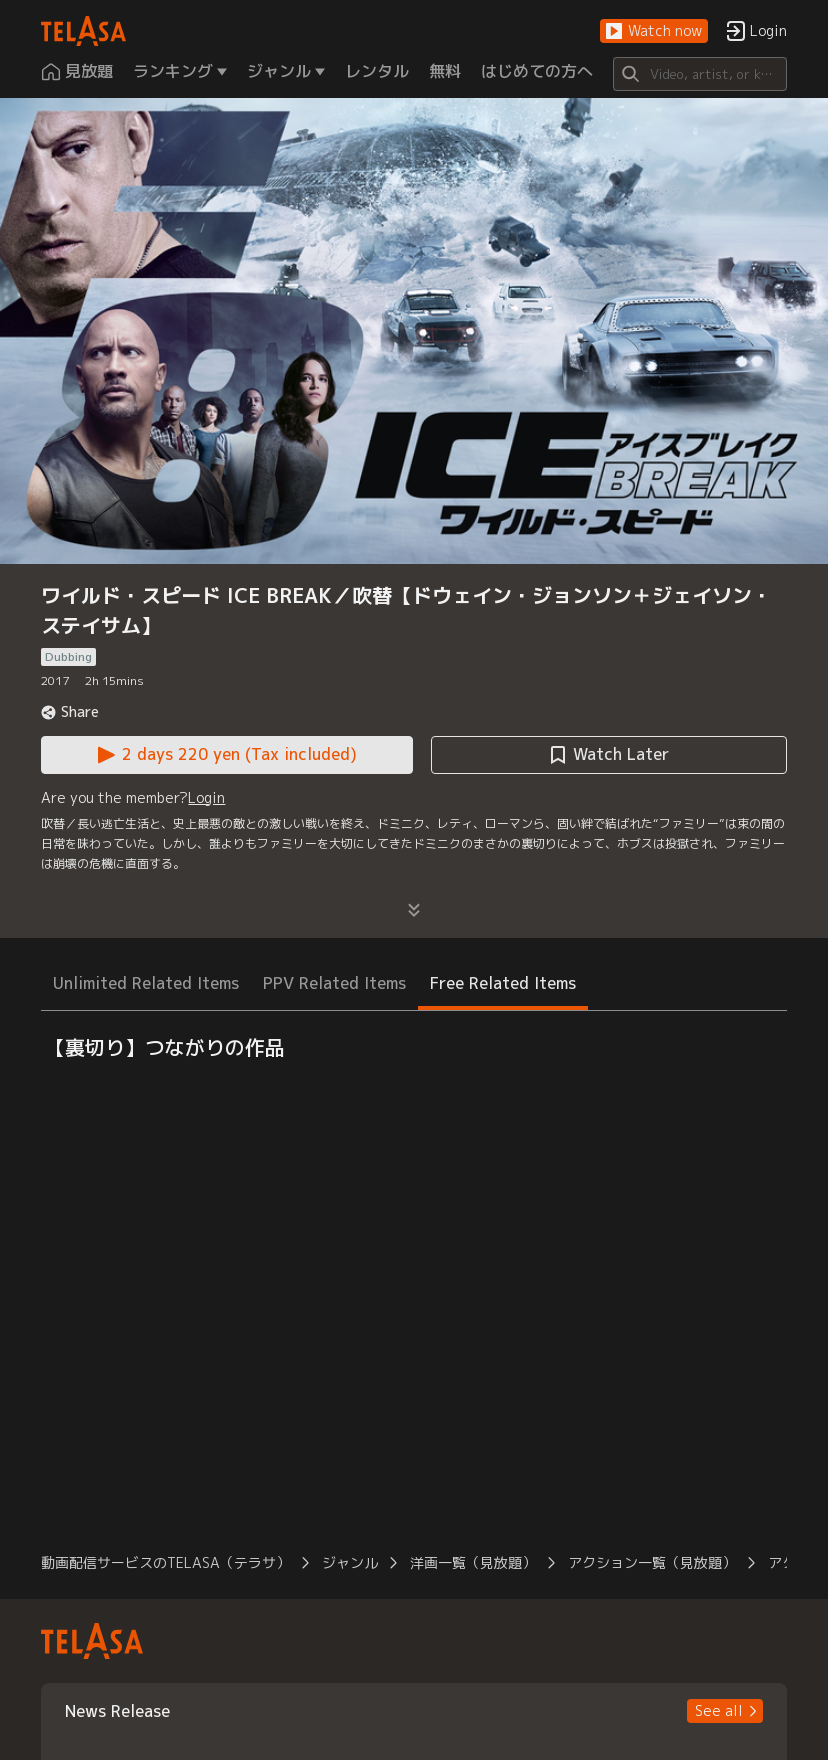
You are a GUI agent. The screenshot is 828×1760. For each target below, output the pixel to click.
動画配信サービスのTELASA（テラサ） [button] (165, 1562)
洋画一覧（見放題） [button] (473, 1562)
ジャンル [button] (350, 1562)
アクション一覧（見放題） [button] (652, 1562)
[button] (654, 31)
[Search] (699, 74)
